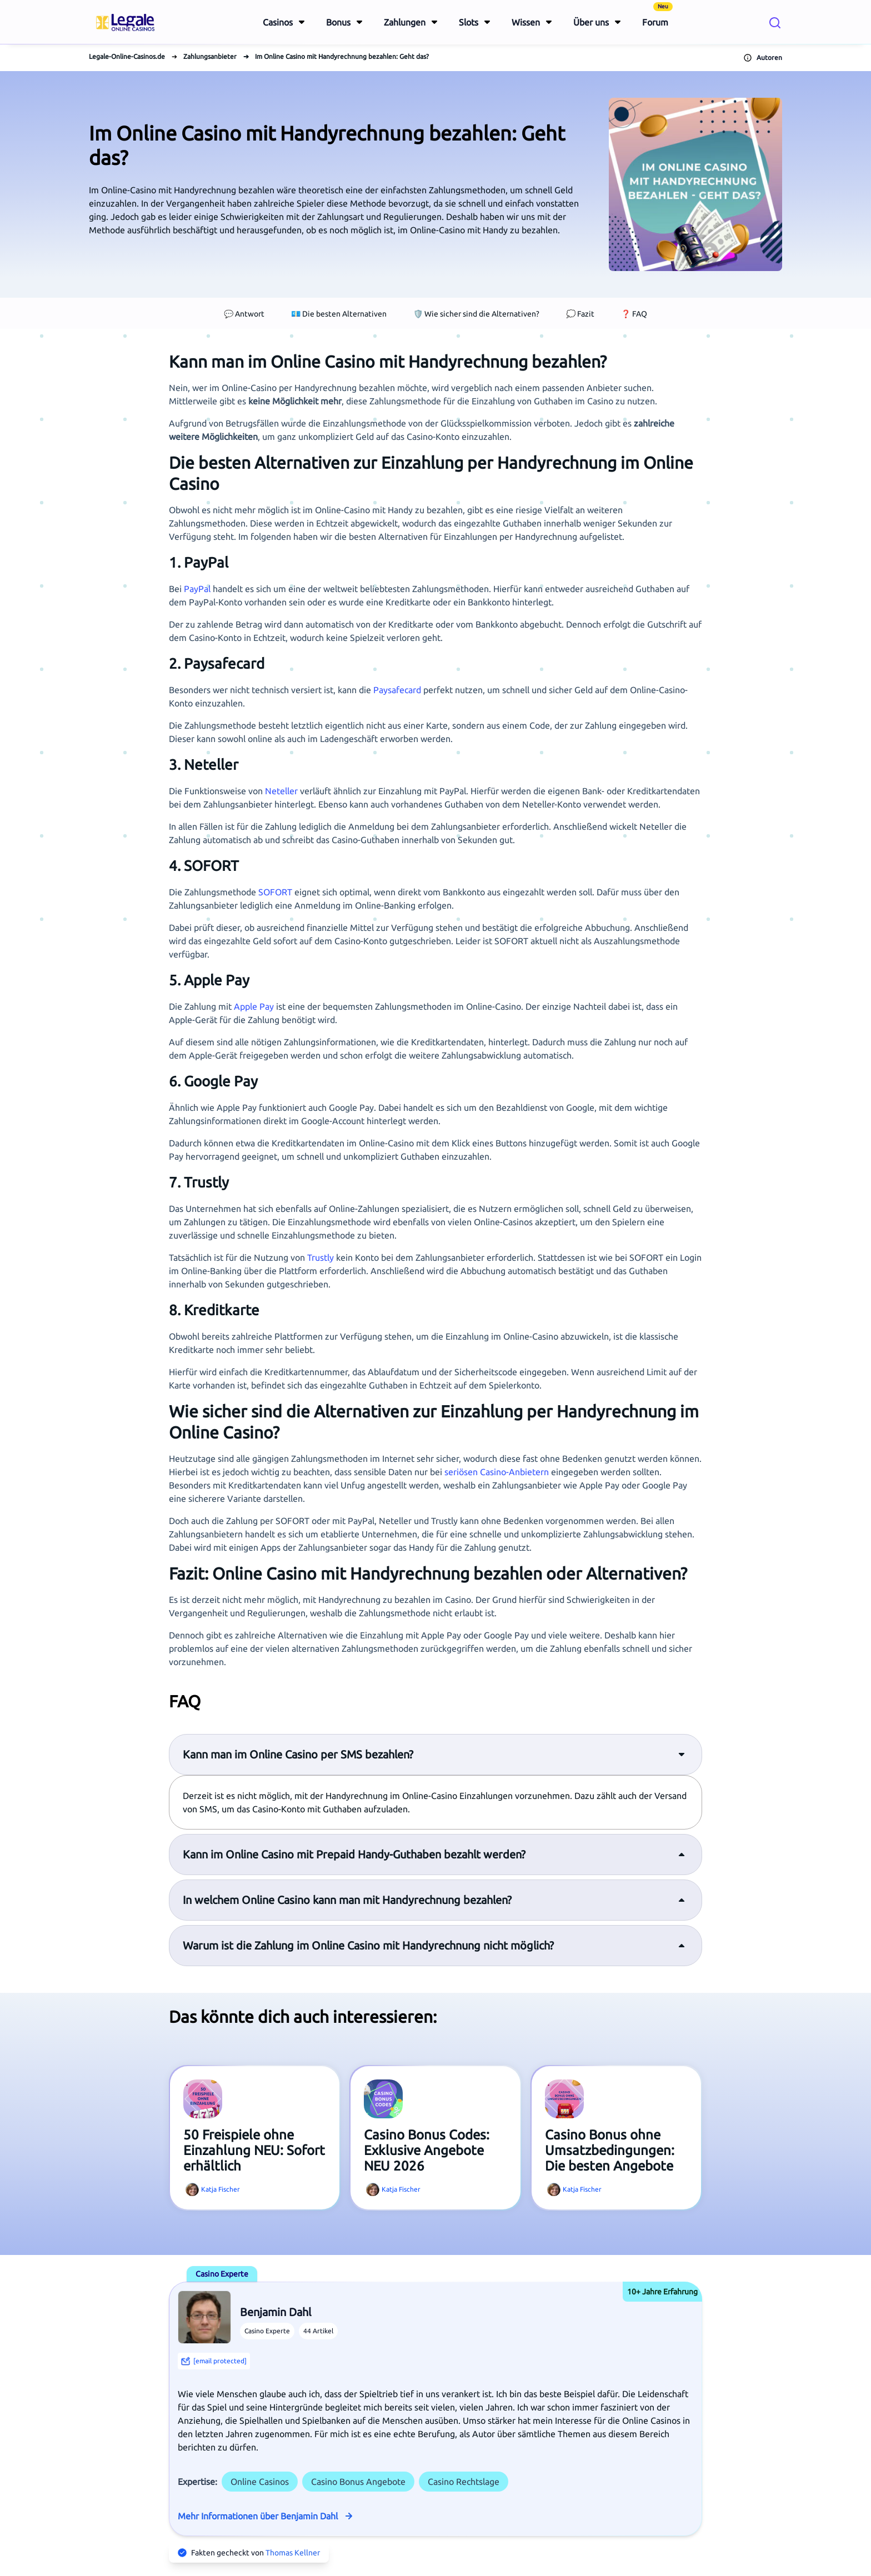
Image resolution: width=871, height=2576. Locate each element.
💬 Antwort (244, 313)
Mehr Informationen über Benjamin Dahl (258, 2516)
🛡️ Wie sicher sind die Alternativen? (476, 313)
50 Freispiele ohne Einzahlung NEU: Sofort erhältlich (254, 2150)
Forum (657, 14)
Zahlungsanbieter (210, 56)
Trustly (320, 1257)
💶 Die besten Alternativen (339, 313)
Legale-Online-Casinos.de (127, 56)
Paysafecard (397, 690)
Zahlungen (405, 22)
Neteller (281, 791)
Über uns (591, 22)
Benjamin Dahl (275, 2312)
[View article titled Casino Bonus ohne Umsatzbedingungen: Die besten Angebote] (564, 2098)
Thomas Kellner (293, 2552)
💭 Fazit (580, 313)
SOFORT (275, 892)
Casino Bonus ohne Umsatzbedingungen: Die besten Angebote (609, 2150)
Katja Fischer (220, 2189)
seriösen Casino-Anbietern (496, 1472)
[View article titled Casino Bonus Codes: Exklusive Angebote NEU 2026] (383, 2098)
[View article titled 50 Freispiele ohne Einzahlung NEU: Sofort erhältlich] (202, 2098)
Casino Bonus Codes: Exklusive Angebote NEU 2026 (426, 2150)
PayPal (197, 589)
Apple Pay (254, 1006)
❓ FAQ (634, 313)
